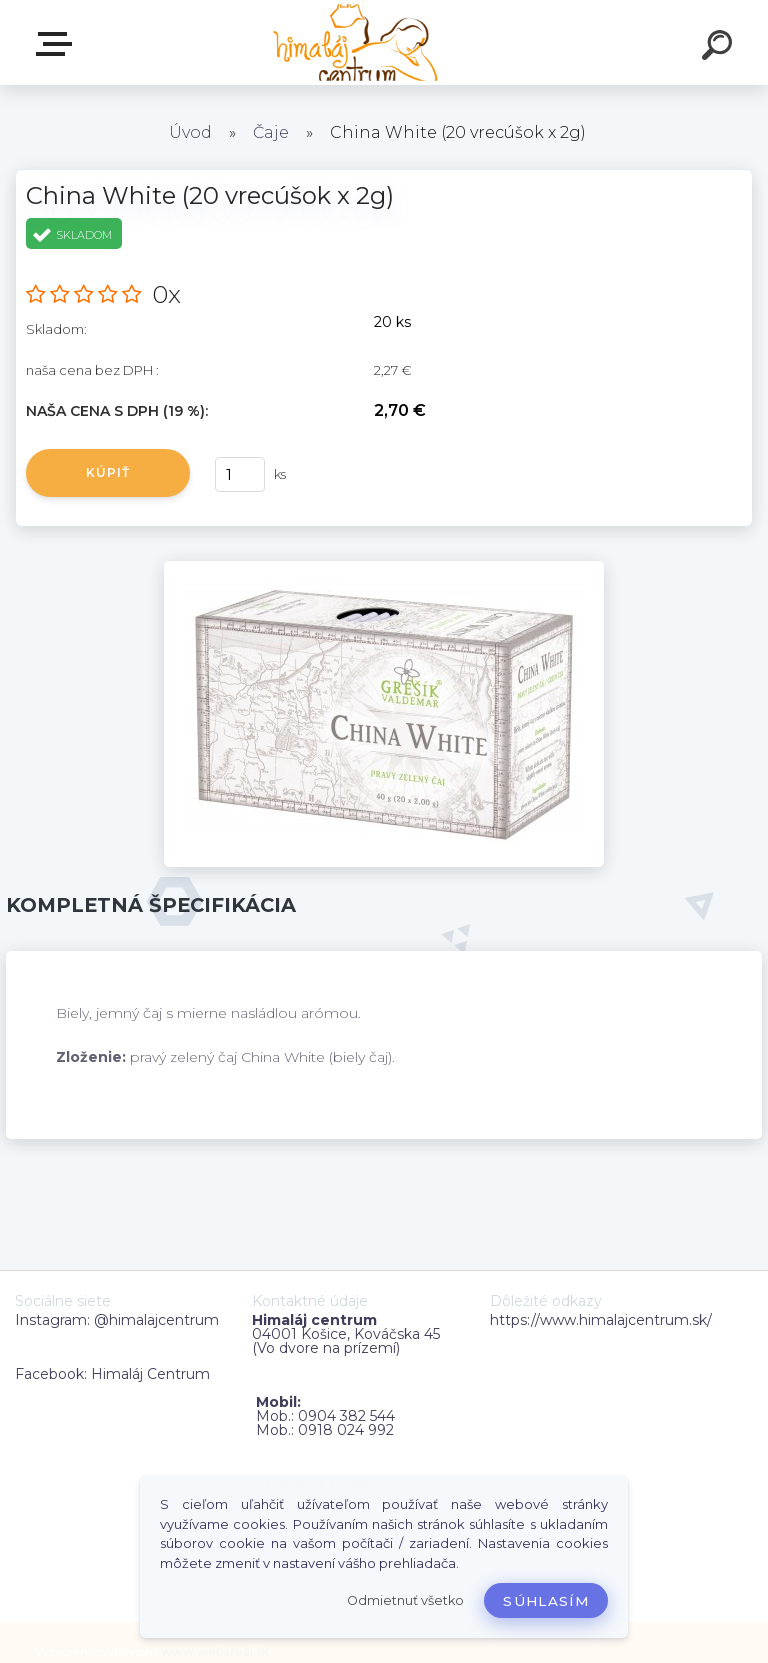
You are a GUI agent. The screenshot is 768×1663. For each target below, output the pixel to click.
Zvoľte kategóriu (58, 44)
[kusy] (240, 474)
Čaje (271, 132)
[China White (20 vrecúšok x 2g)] (384, 568)
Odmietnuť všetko (405, 1600)
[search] (720, 48)
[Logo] (354, 42)
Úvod (190, 132)
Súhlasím (546, 1601)
